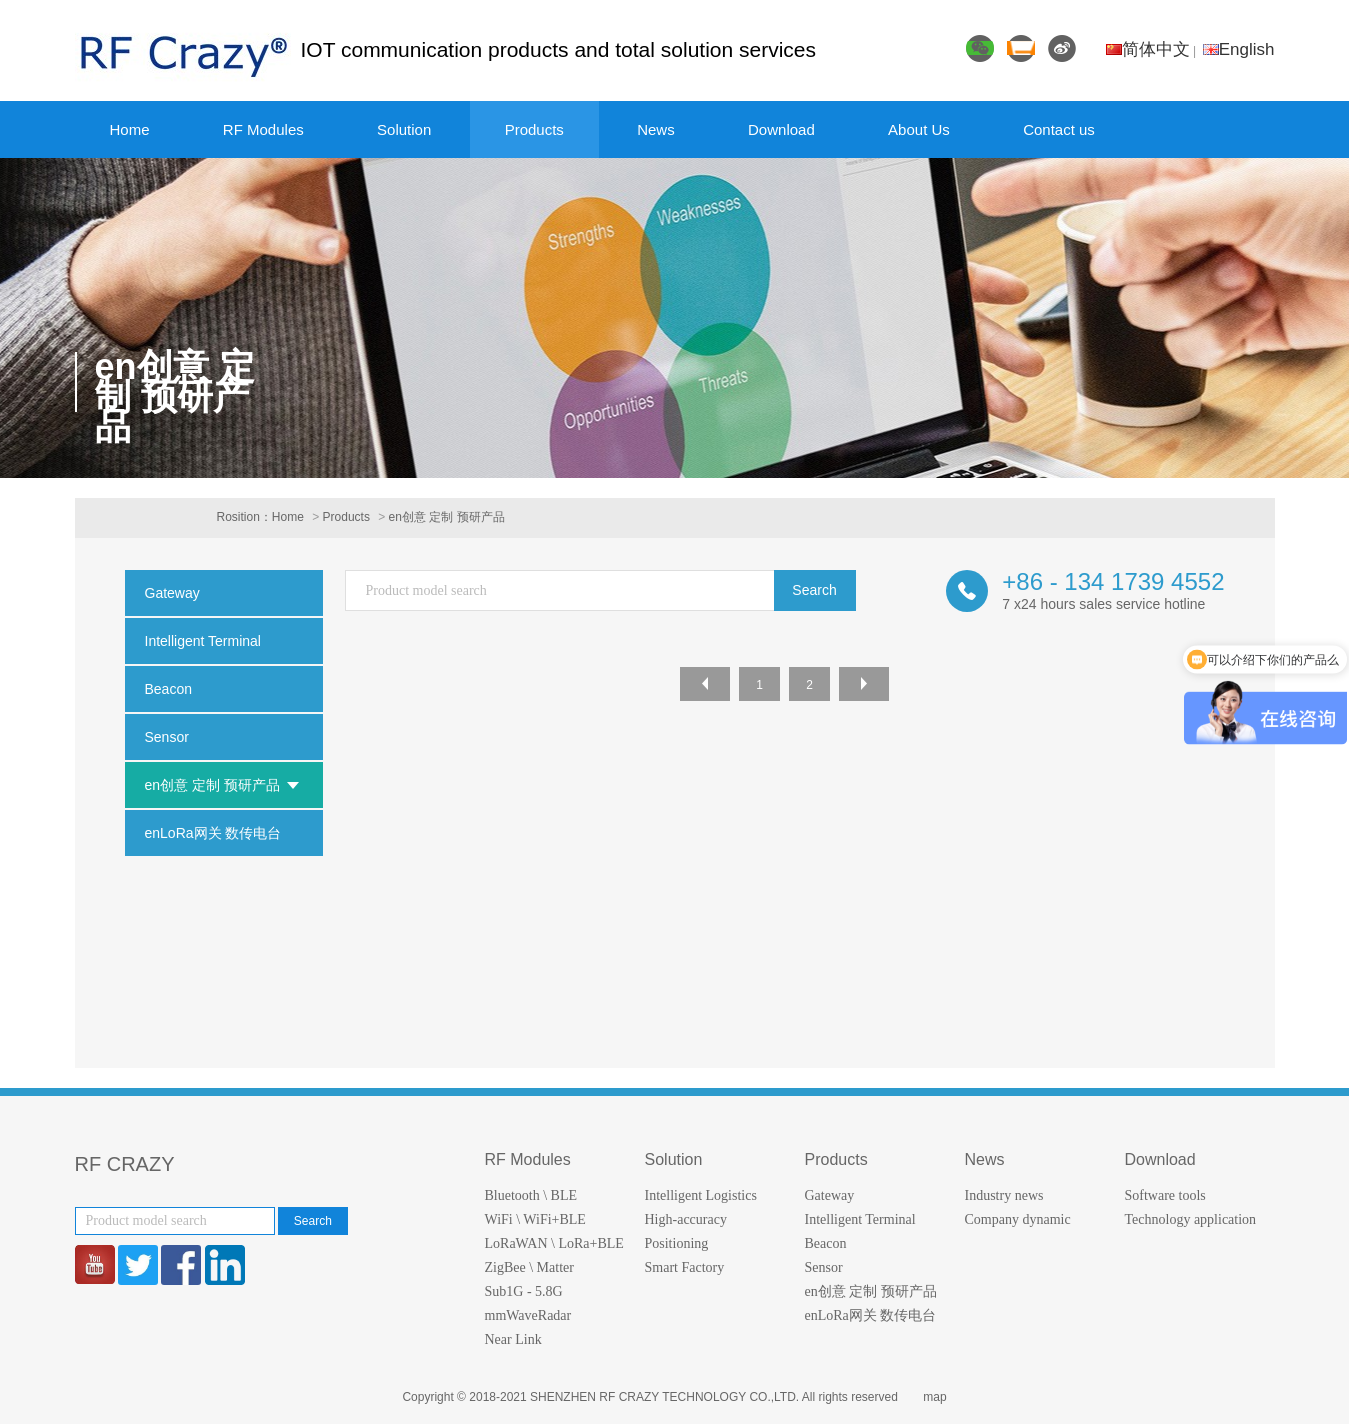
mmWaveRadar (528, 1315)
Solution (404, 129)
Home (130, 129)
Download (781, 129)
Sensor (824, 1267)
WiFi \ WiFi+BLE (535, 1219)
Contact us (1059, 129)
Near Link (513, 1339)
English (1239, 49)
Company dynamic (1018, 1219)
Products (534, 129)
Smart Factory (685, 1267)
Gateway (830, 1195)
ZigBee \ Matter (529, 1267)
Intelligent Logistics (701, 1195)
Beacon (826, 1243)
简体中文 (1148, 49)
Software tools (1165, 1195)
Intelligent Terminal (860, 1219)
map (934, 1397)
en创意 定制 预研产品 (447, 517)
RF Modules (263, 129)
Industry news (1004, 1195)
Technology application (1191, 1219)
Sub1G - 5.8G (524, 1291)
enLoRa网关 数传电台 (871, 1315)
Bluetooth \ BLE (531, 1195)
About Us (919, 129)
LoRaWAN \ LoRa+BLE (554, 1243)
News (656, 129)
